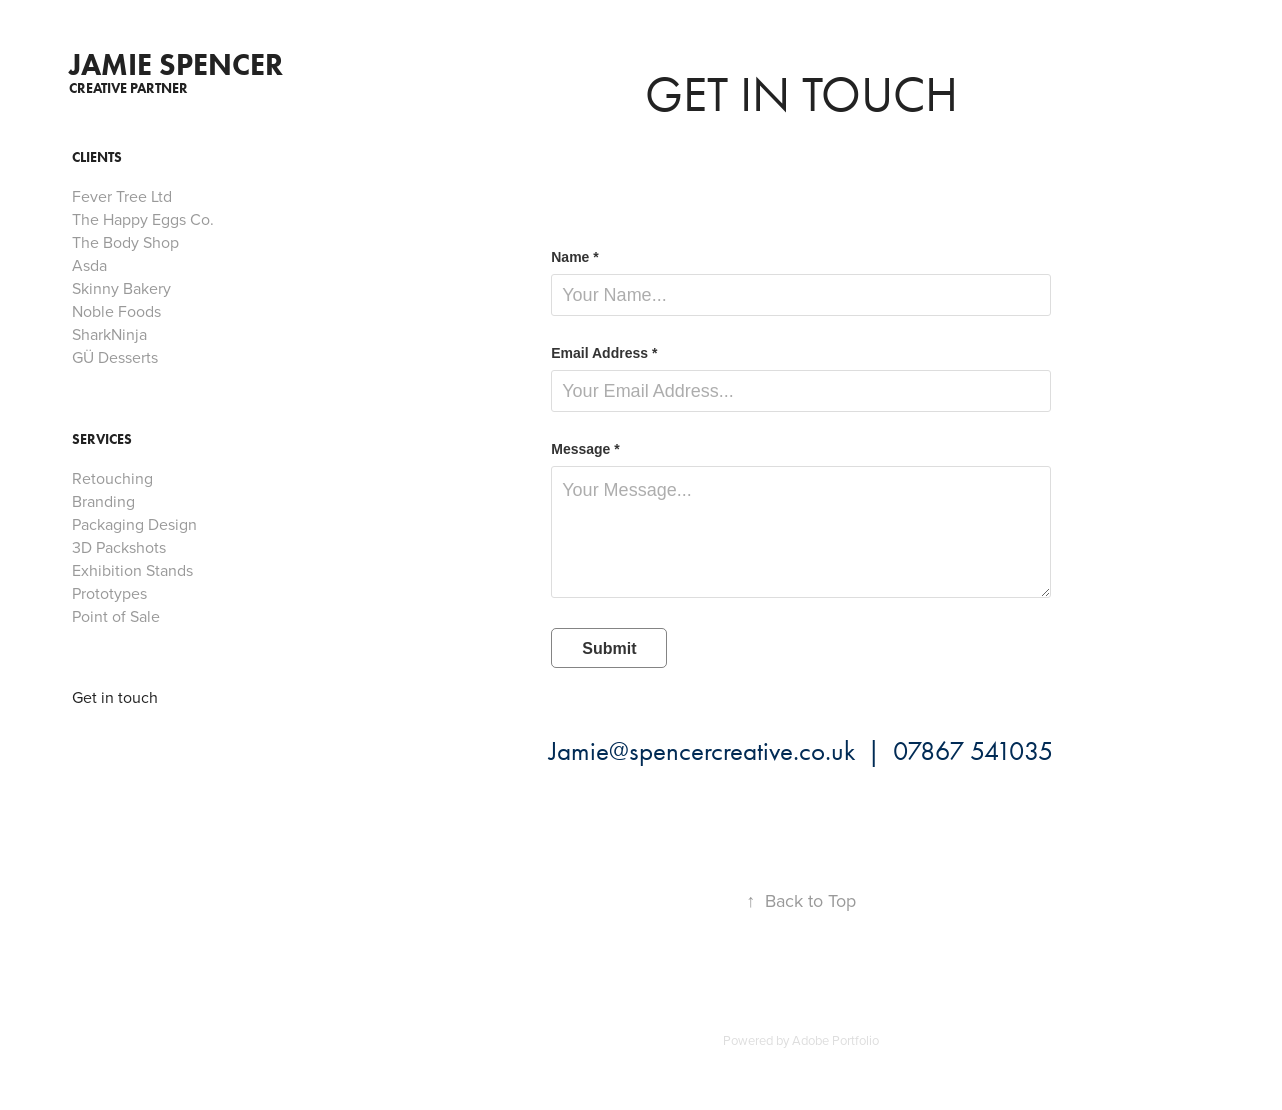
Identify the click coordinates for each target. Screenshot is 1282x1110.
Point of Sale (116, 616)
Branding (103, 501)
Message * (585, 449)
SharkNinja (109, 334)
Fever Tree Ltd (122, 196)
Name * (574, 257)
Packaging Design (134, 524)
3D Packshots (119, 547)
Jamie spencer (176, 64)
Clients (97, 157)
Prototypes (109, 593)
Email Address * (604, 353)
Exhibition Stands (132, 570)
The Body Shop (125, 242)
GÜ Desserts (115, 357)
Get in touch (115, 697)
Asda (89, 265)
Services (102, 439)
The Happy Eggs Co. (143, 219)
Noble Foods (116, 311)
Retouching (112, 478)
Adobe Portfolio (835, 1040)
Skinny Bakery (121, 288)
